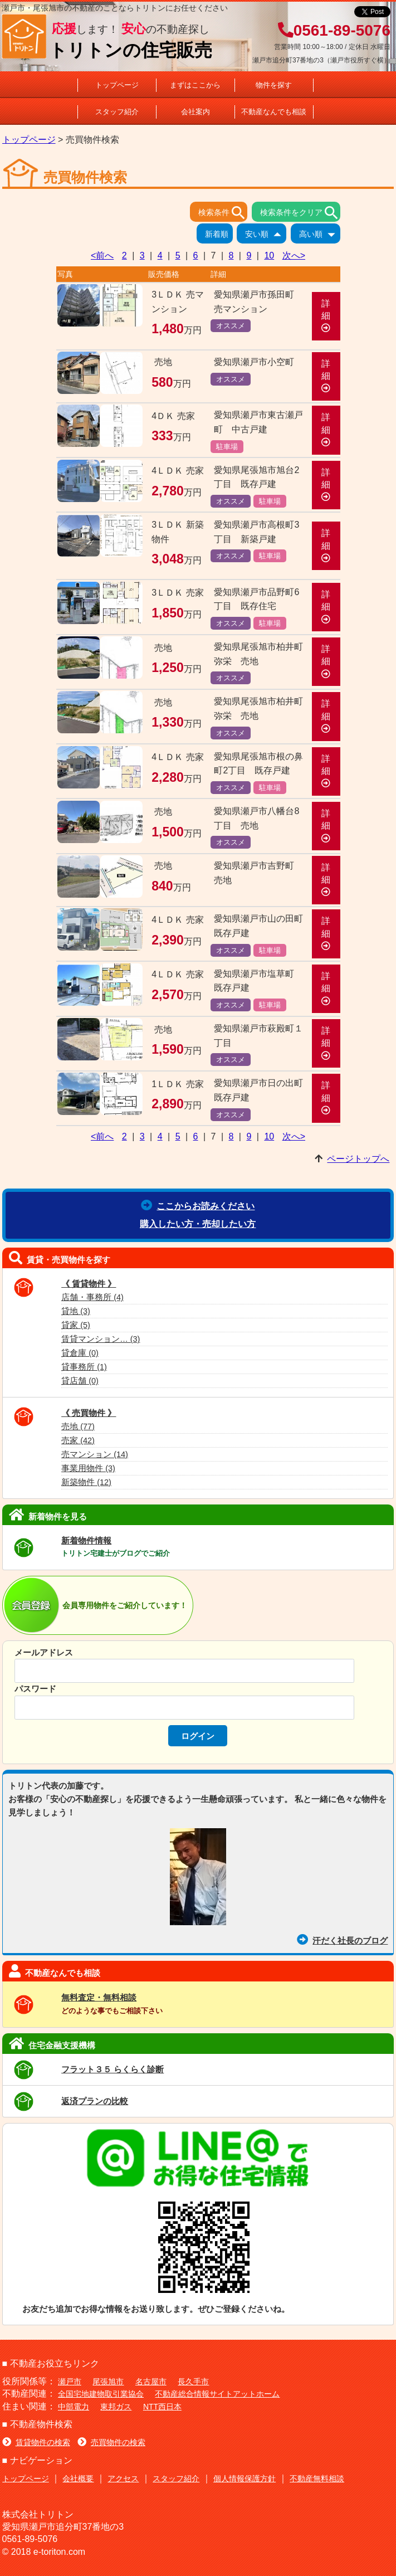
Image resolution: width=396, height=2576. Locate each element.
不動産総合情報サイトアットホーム (217, 2393)
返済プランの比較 (94, 2101)
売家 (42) (78, 1440)
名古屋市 (151, 2381)
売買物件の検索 (111, 2442)
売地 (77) (78, 1426)
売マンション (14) (94, 1454)
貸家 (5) (75, 1325)
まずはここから (195, 85)
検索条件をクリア (300, 213)
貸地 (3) (75, 1311)
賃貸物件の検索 (36, 2442)
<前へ (102, 255)
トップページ (117, 85)
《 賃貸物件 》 (88, 1283)
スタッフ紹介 (117, 112)
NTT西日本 (162, 2406)
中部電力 (73, 2406)
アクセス (123, 2478)
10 (269, 255)
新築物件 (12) (86, 1482)
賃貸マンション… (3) (100, 1339)
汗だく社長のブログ (342, 1940)
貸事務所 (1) (84, 1366)
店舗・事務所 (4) (92, 1297)
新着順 (219, 235)
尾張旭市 (108, 2381)
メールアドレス (43, 1652)
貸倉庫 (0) (80, 1352)
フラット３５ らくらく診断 (112, 2069)
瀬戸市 (69, 2381)
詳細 (325, 316)
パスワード (35, 1688)
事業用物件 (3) (88, 1468)
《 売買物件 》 (88, 1413)
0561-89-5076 (334, 30)
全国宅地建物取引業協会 (101, 2393)
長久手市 (193, 2381)
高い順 (319, 235)
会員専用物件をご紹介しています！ (124, 1605)
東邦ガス (115, 2406)
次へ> (293, 255)
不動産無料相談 (317, 2478)
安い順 (265, 235)
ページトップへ (358, 1158)
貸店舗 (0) (80, 1380)
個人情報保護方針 (244, 2478)
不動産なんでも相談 (273, 112)
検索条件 (222, 213)
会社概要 (78, 2478)
